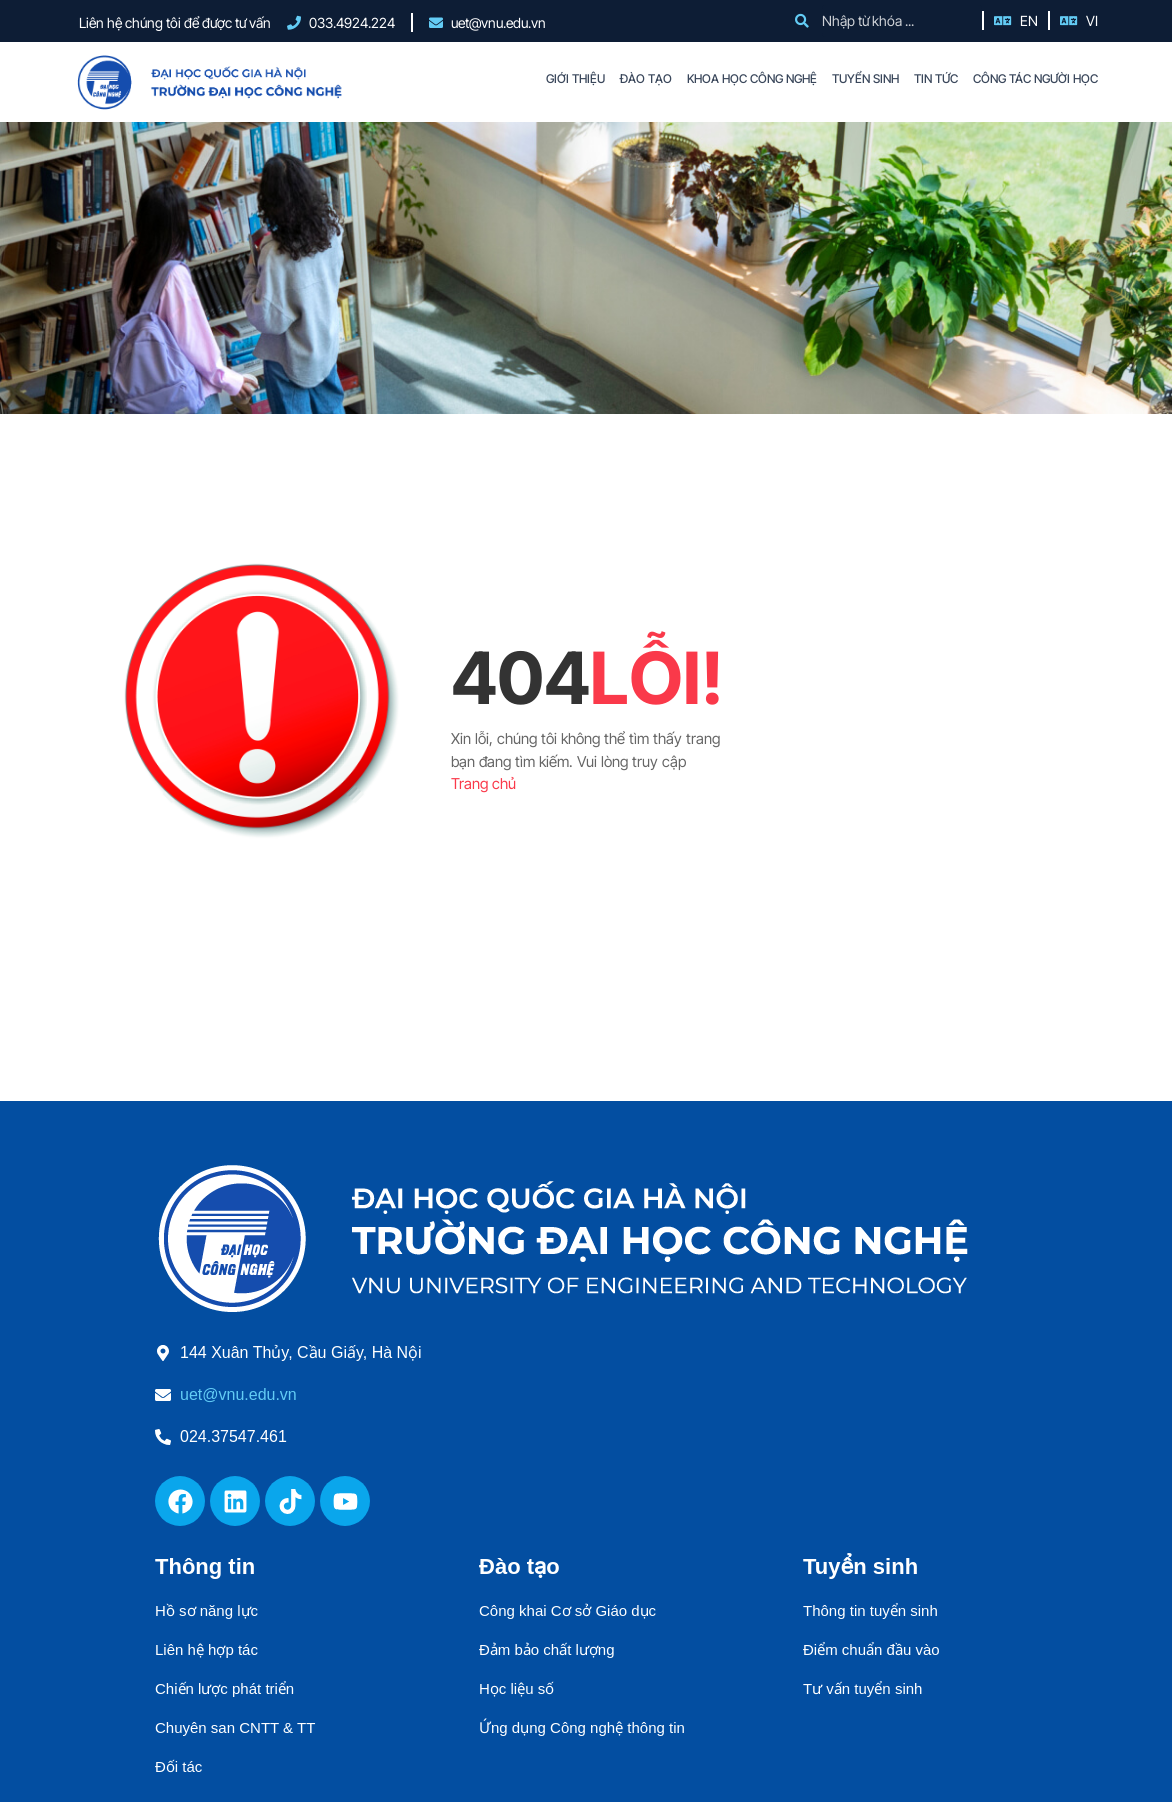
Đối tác (178, 1766)
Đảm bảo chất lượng (547, 1649)
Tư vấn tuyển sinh (862, 1688)
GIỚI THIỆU (575, 78)
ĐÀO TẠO (646, 78)
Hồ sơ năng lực (206, 1610)
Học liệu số (516, 1688)
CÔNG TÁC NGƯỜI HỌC (1035, 78)
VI (1092, 20)
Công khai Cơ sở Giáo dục (567, 1610)
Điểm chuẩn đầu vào (871, 1649)
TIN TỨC (936, 78)
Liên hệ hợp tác (206, 1649)
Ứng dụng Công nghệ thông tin (582, 1727)
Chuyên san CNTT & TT (235, 1727)
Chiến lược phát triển (224, 1688)
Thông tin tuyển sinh (870, 1610)
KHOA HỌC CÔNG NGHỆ (752, 78)
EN (1029, 20)
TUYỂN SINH (865, 78)
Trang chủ (483, 783)
